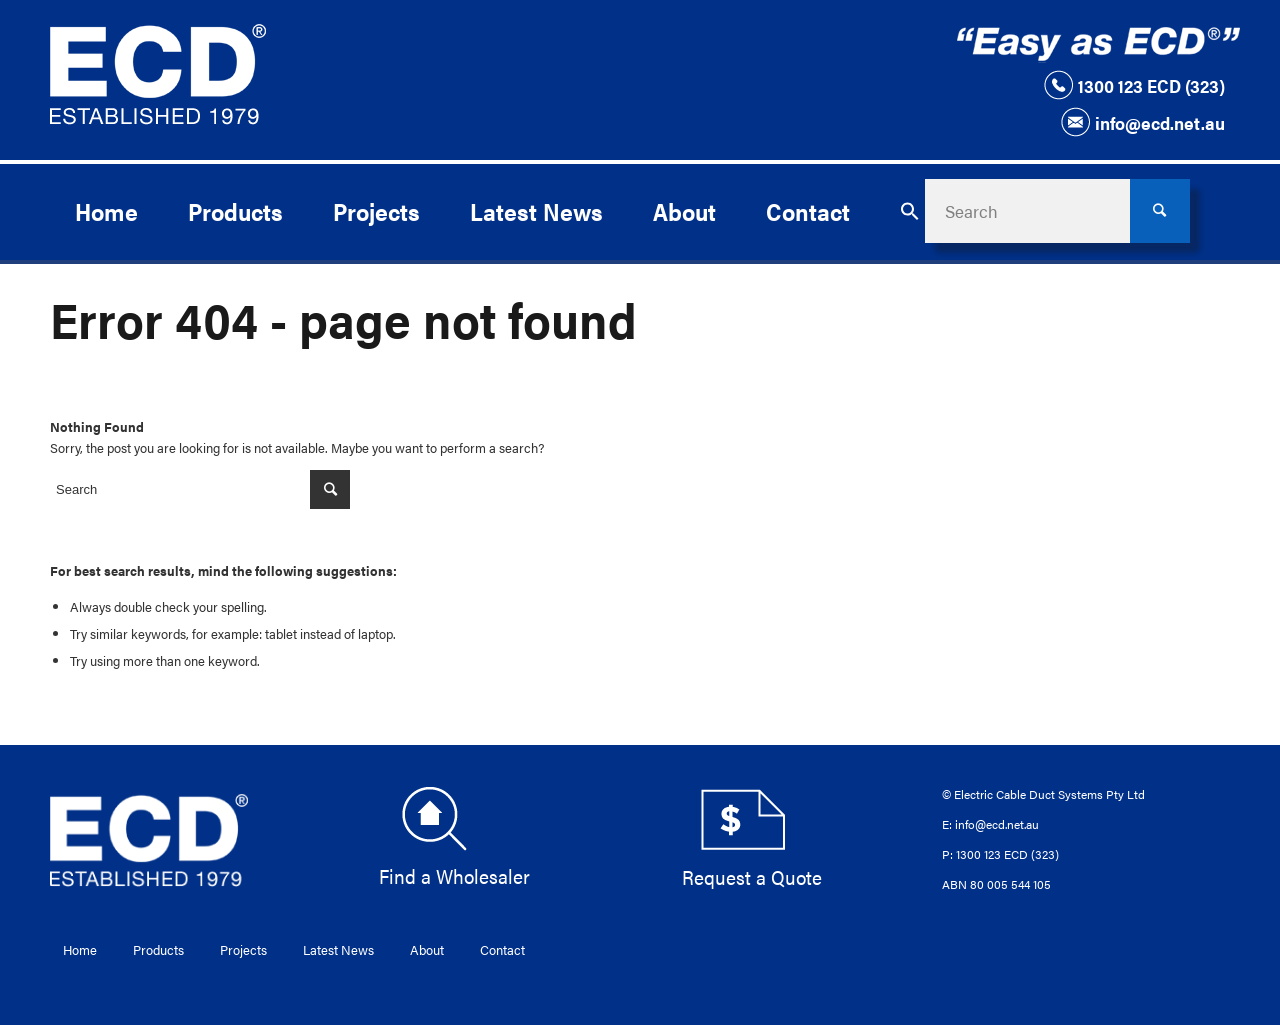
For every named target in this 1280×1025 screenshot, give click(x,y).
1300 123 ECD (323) (1134, 85)
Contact (502, 949)
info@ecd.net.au (1142, 122)
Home (80, 949)
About (427, 949)
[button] (910, 211)
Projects (243, 949)
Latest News (338, 949)
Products (158, 949)
